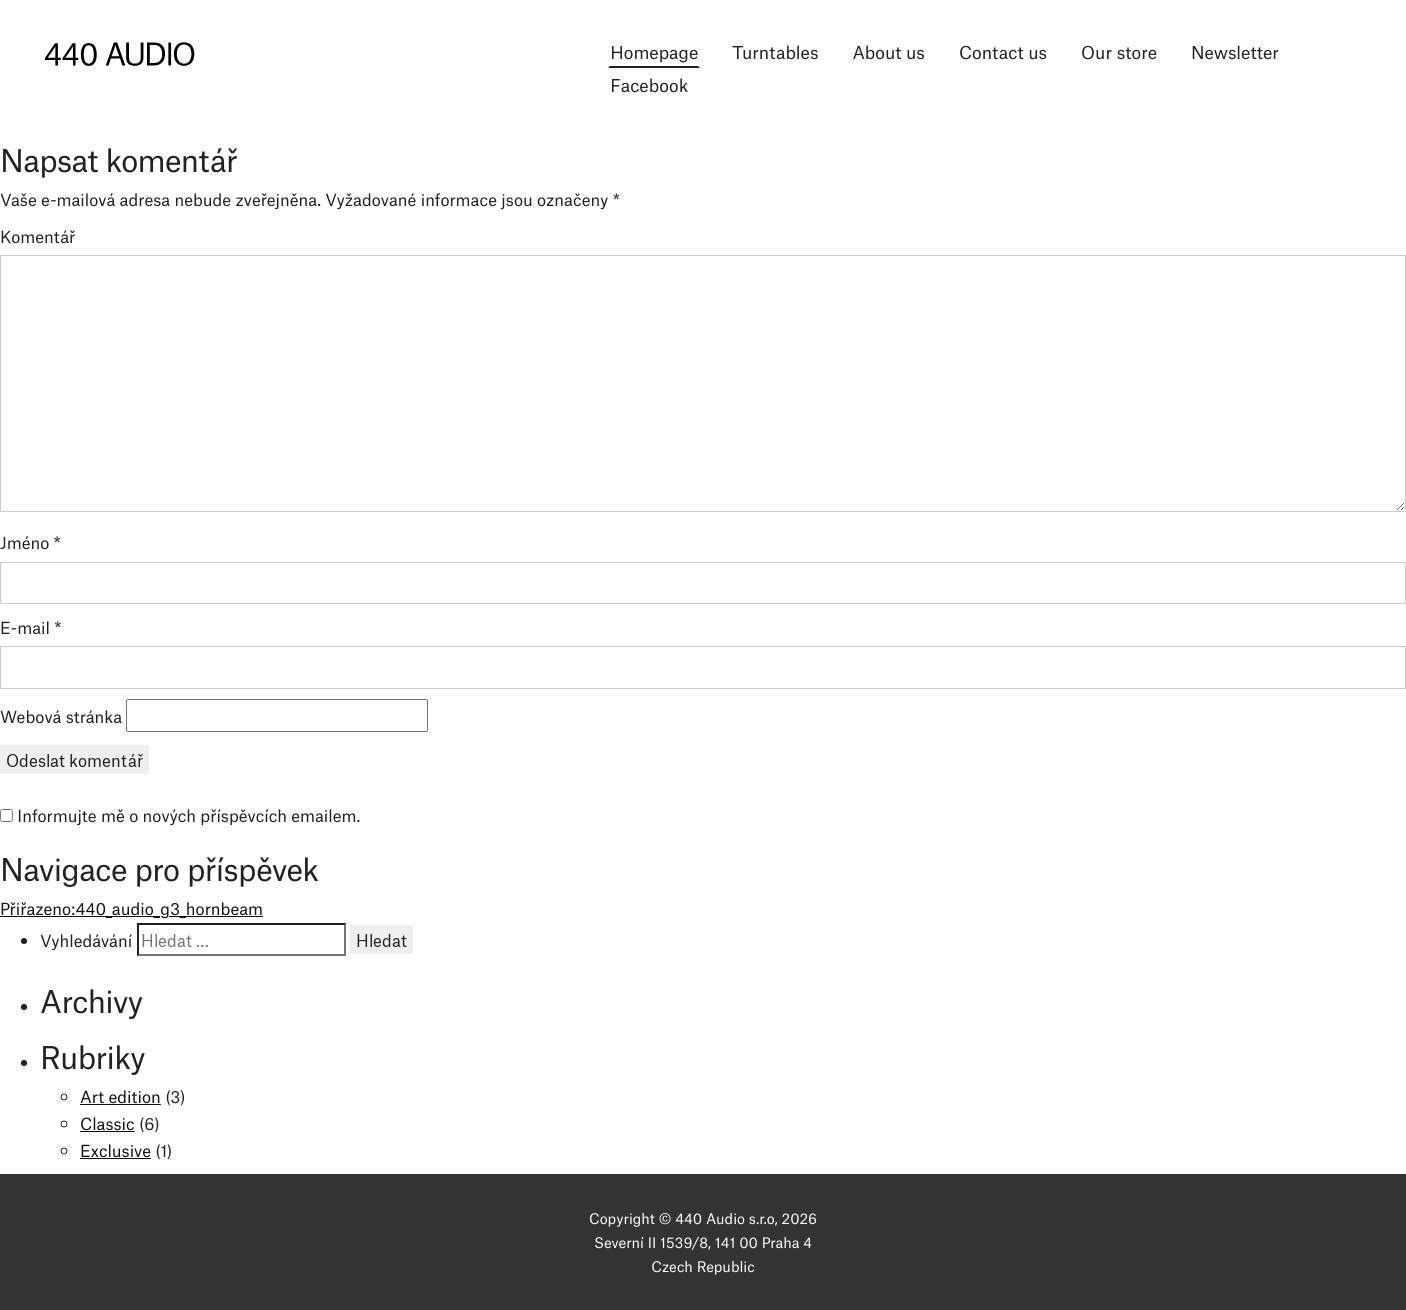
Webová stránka (61, 716)
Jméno (30, 542)
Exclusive (115, 1150)
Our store (1119, 51)
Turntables (775, 51)
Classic (107, 1123)
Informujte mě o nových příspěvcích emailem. (188, 815)
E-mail (31, 627)
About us (888, 51)
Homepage (654, 51)
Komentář (37, 236)
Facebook (649, 84)
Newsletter (1235, 51)
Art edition (120, 1096)
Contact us (1003, 51)
